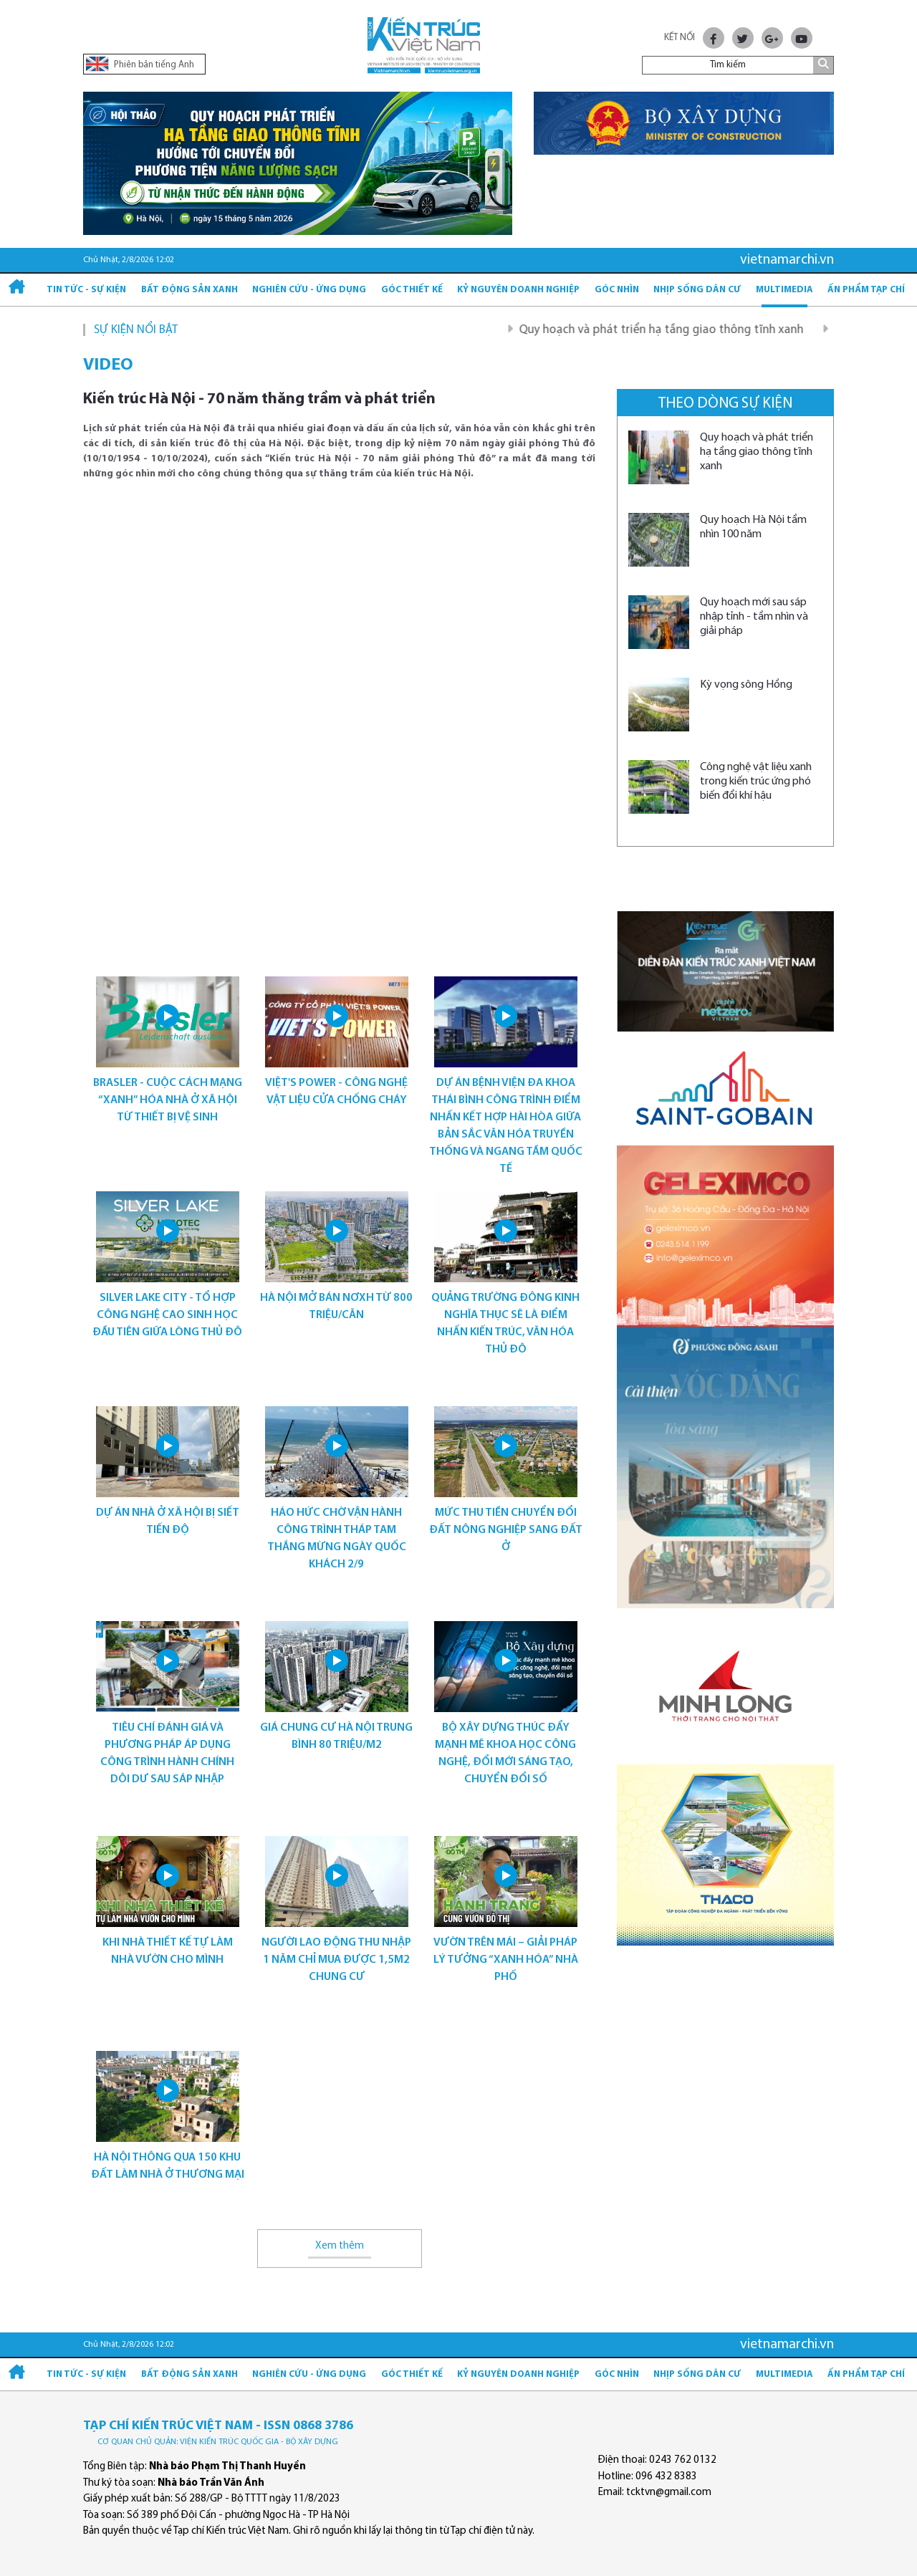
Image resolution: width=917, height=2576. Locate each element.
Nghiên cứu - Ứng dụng (309, 289)
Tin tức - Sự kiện (86, 289)
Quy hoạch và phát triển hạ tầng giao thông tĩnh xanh (678, 330)
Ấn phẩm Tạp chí (866, 289)
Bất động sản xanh (189, 289)
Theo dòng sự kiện (725, 403)
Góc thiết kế (412, 289)
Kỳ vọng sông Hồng (746, 685)
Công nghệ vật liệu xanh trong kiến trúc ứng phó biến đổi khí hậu (756, 781)
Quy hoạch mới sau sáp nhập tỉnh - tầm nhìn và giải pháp (754, 617)
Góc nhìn (617, 289)
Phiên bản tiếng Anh (140, 64)
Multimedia (784, 289)
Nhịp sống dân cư (697, 289)
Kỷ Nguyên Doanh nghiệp (518, 289)
